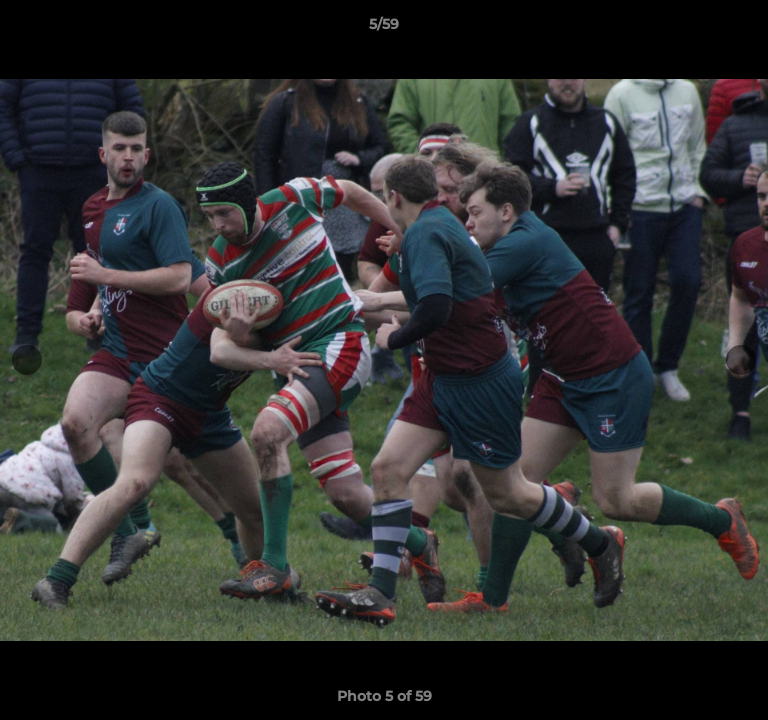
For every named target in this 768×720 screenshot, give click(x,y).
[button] (744, 29)
